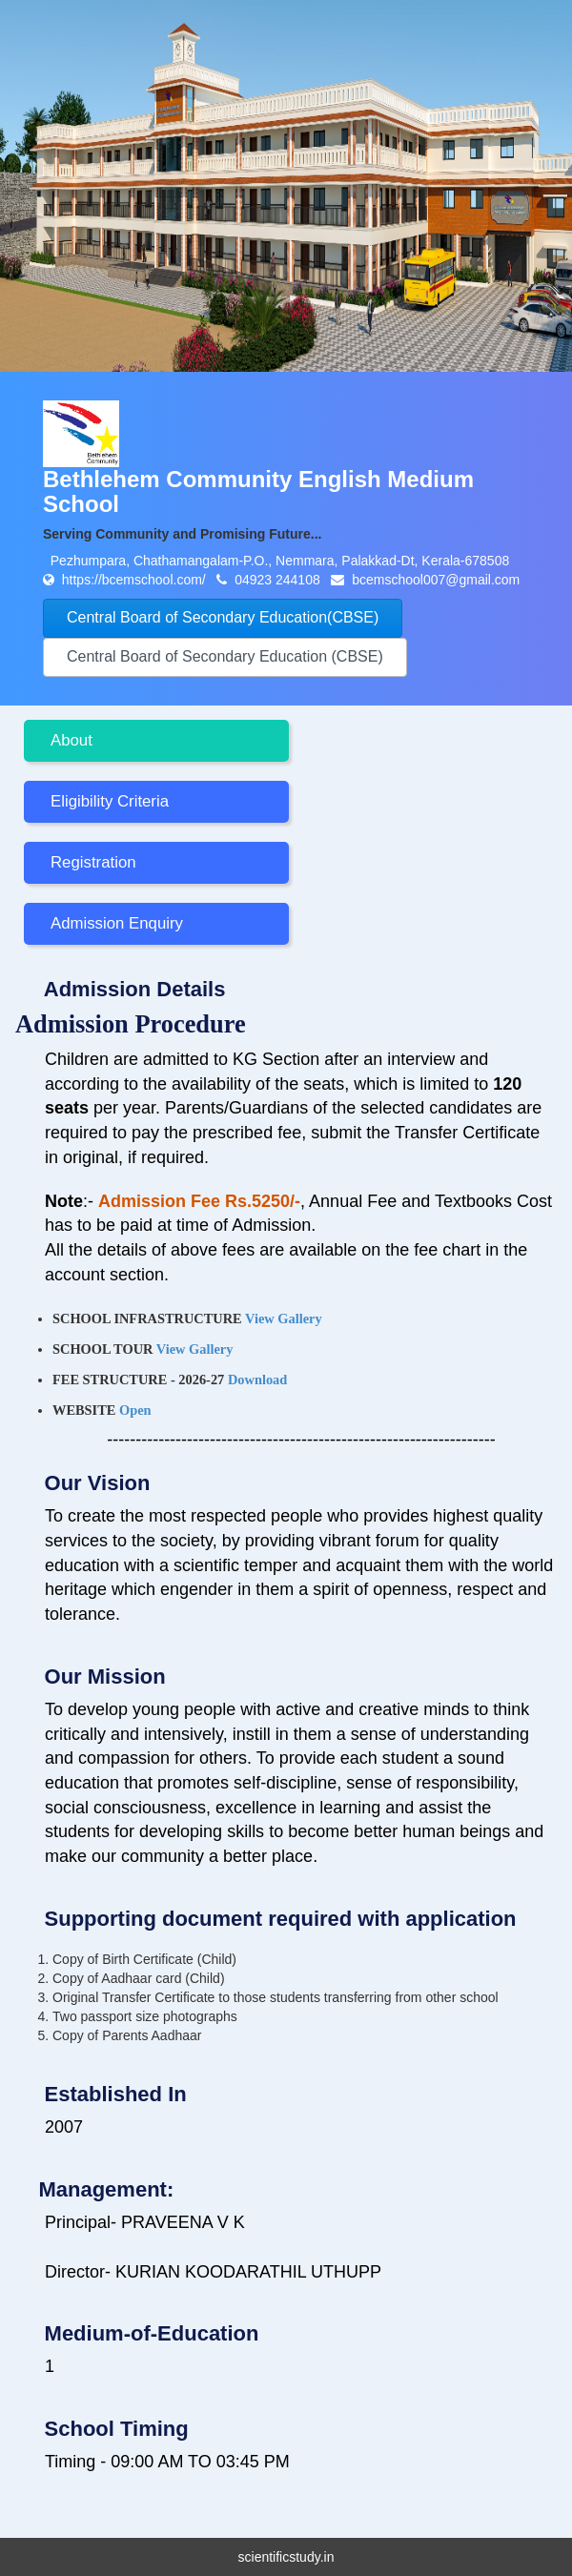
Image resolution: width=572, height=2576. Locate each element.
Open (135, 1410)
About (71, 740)
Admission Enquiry (117, 923)
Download (257, 1379)
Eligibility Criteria (110, 801)
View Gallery (283, 1318)
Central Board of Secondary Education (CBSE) (225, 656)
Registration (93, 862)
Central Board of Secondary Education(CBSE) (222, 617)
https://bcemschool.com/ (136, 579)
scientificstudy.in (286, 2557)
